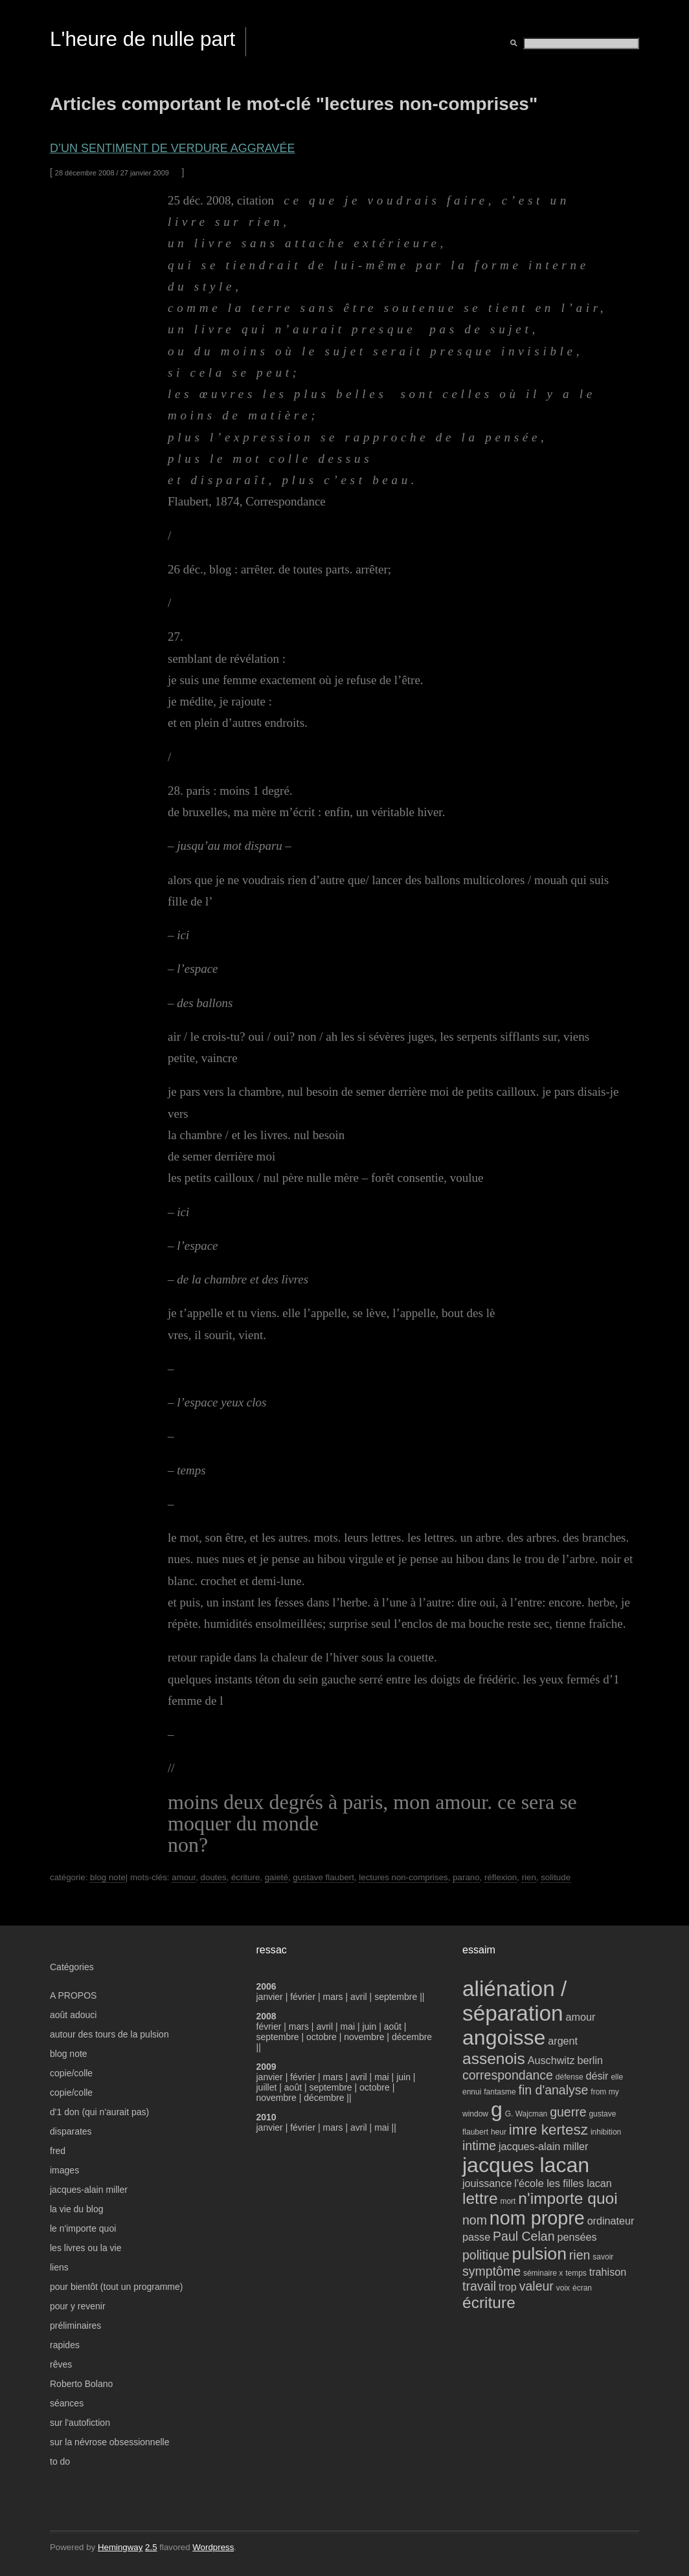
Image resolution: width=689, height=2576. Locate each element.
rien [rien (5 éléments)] (580, 2255)
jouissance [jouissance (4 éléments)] (487, 2183)
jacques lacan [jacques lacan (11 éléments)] (525, 2165)
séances (67, 2403)
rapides (65, 2345)
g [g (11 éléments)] (497, 2109)
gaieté (276, 1877)
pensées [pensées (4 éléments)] (576, 2237)
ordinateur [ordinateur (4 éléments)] (611, 2220)
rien (529, 1877)
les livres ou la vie (86, 2248)
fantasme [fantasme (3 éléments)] (499, 2091)
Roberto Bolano (81, 2384)
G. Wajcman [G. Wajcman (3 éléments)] (526, 2113)
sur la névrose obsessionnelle (109, 2442)
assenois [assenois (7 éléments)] (493, 2058)
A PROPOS (73, 1995)
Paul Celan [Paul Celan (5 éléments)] (523, 2236)
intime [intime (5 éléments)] (479, 2145)
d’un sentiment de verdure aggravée (172, 148)
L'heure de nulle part (142, 38)
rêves (61, 2364)
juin (369, 2026)
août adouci (73, 2015)
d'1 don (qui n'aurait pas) (99, 2112)
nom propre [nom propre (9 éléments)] (537, 2218)
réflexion (500, 1877)
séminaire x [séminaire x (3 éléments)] (543, 2273)
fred (57, 2151)
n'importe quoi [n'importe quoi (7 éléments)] (567, 2198)
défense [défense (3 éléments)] (569, 2077)
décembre (412, 2037)
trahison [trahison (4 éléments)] (608, 2272)
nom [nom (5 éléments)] (474, 2220)
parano (466, 1877)
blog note (108, 1877)
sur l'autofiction (80, 2422)
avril (358, 1997)
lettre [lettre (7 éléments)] (480, 2198)
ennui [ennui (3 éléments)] (471, 2091)
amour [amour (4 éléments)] (581, 2017)
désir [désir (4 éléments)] (596, 2076)
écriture (245, 1877)
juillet (266, 2087)
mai (347, 2026)
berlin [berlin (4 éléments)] (590, 2060)
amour (184, 1877)
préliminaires (75, 2325)
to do (60, 2461)
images (64, 2170)
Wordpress (213, 2547)
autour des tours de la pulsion (109, 2034)
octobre (321, 2037)
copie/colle (71, 2073)
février (304, 1997)
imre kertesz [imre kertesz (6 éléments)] (548, 2130)
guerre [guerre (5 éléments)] (568, 2112)
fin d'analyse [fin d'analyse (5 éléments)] (554, 2090)
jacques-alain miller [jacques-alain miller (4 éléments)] (543, 2146)
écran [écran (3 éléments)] (582, 2288)
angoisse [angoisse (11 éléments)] (503, 2037)
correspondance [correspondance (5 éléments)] (507, 2075)
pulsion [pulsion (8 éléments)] (539, 2253)
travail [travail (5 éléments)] (479, 2286)
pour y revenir (78, 2306)
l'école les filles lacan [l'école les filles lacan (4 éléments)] (563, 2183)
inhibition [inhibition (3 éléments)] (606, 2132)
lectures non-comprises (403, 1877)
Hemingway (120, 2547)
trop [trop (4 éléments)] (508, 2287)
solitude (555, 1877)
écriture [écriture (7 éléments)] (488, 2302)
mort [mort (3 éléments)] (507, 2201)
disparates (71, 2131)
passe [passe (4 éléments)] (476, 2237)
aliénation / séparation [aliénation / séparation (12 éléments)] (514, 2001)
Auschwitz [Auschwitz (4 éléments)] (551, 2060)
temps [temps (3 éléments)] (576, 2273)
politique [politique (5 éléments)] (486, 2255)
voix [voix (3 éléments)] (563, 2288)
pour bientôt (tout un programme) (116, 2287)
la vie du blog (77, 2209)
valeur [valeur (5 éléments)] (536, 2286)
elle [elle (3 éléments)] (617, 2077)
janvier (269, 1997)
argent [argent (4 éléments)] (563, 2041)
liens (59, 2267)
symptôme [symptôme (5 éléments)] (491, 2271)
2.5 (151, 2547)
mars (334, 1997)
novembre (364, 2037)
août (392, 2026)
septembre (395, 1997)
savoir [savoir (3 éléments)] (603, 2256)
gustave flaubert (323, 1877)
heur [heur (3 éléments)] (498, 2132)
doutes (214, 1877)
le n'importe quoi (83, 2228)
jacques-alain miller (89, 2189)
